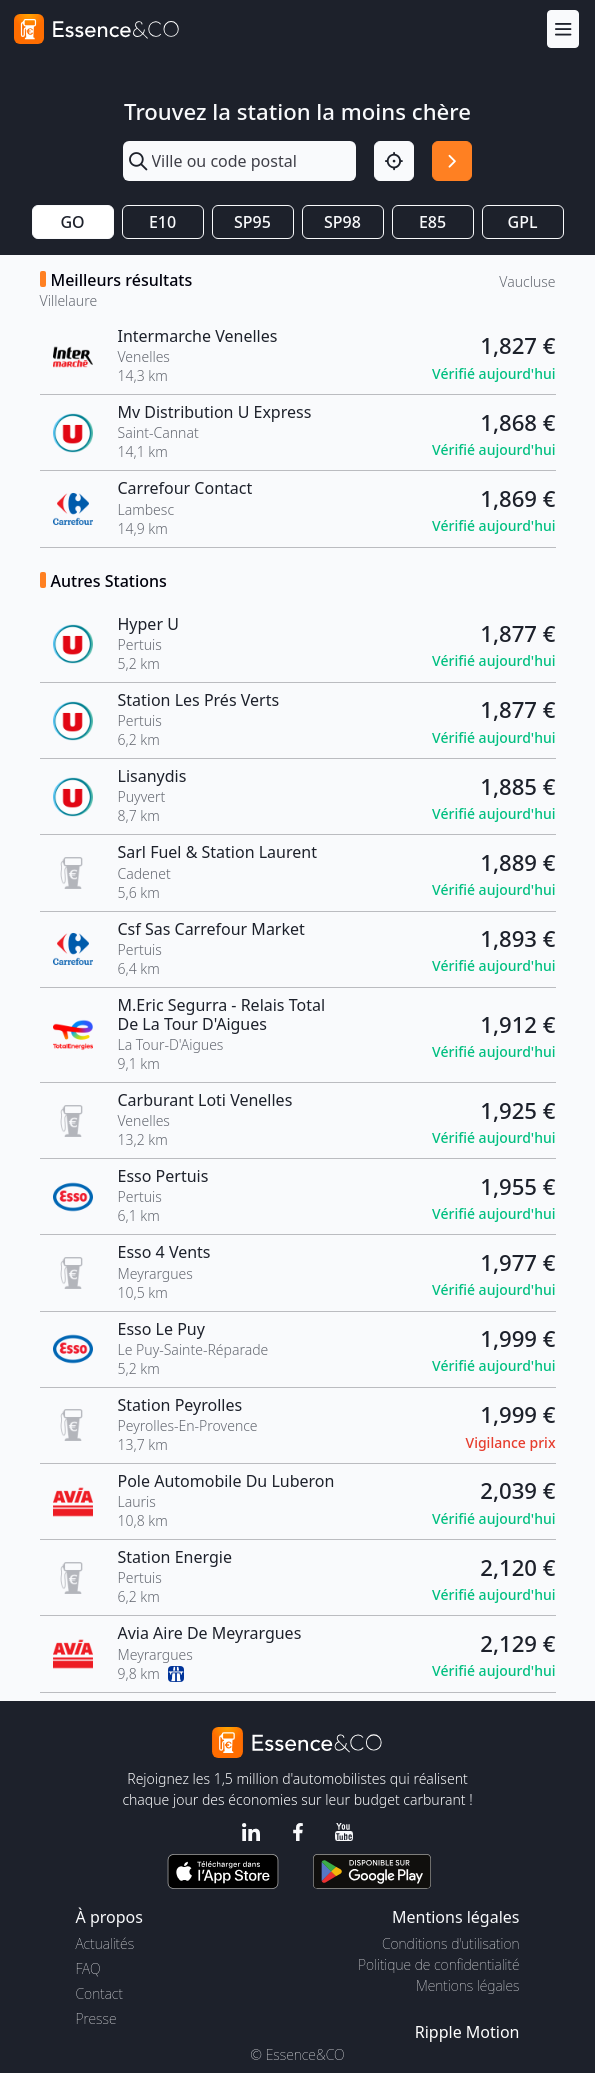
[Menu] (563, 28)
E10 (162, 222)
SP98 (342, 222)
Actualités (105, 1943)
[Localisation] (394, 161)
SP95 (252, 222)
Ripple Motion (467, 2032)
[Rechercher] (452, 161)
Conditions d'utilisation (451, 1943)
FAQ (88, 1968)
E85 (432, 222)
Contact (99, 1993)
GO (72, 222)
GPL (523, 222)
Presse (96, 2018)
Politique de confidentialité (438, 1964)
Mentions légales (467, 1985)
